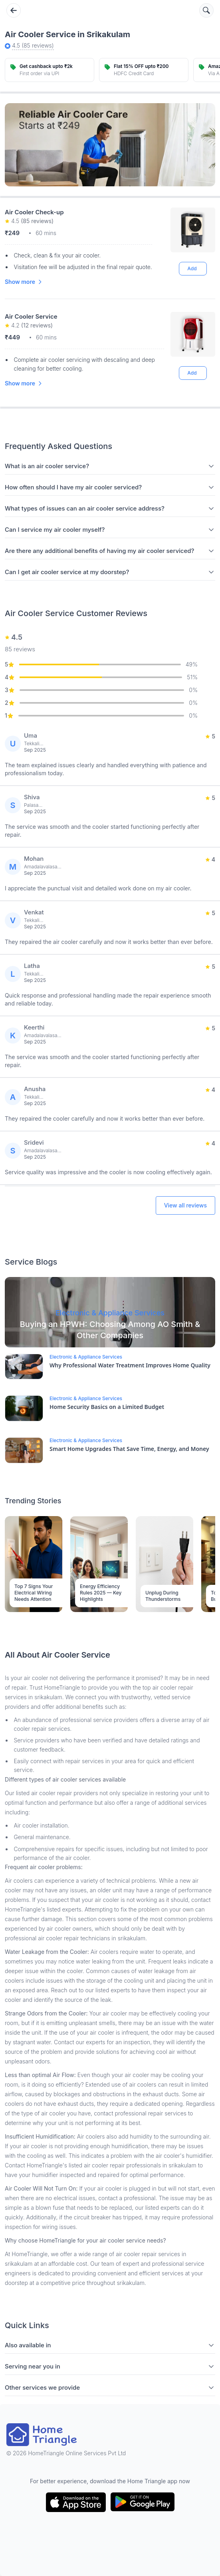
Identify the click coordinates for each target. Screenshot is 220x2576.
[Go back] (13, 10)
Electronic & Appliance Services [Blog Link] (86, 1357)
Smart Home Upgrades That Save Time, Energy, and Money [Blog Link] (129, 1449)
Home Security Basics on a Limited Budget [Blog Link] (107, 1407)
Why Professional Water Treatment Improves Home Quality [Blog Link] (130, 1365)
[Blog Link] (110, 1312)
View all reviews (185, 1205)
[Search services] (206, 10)
